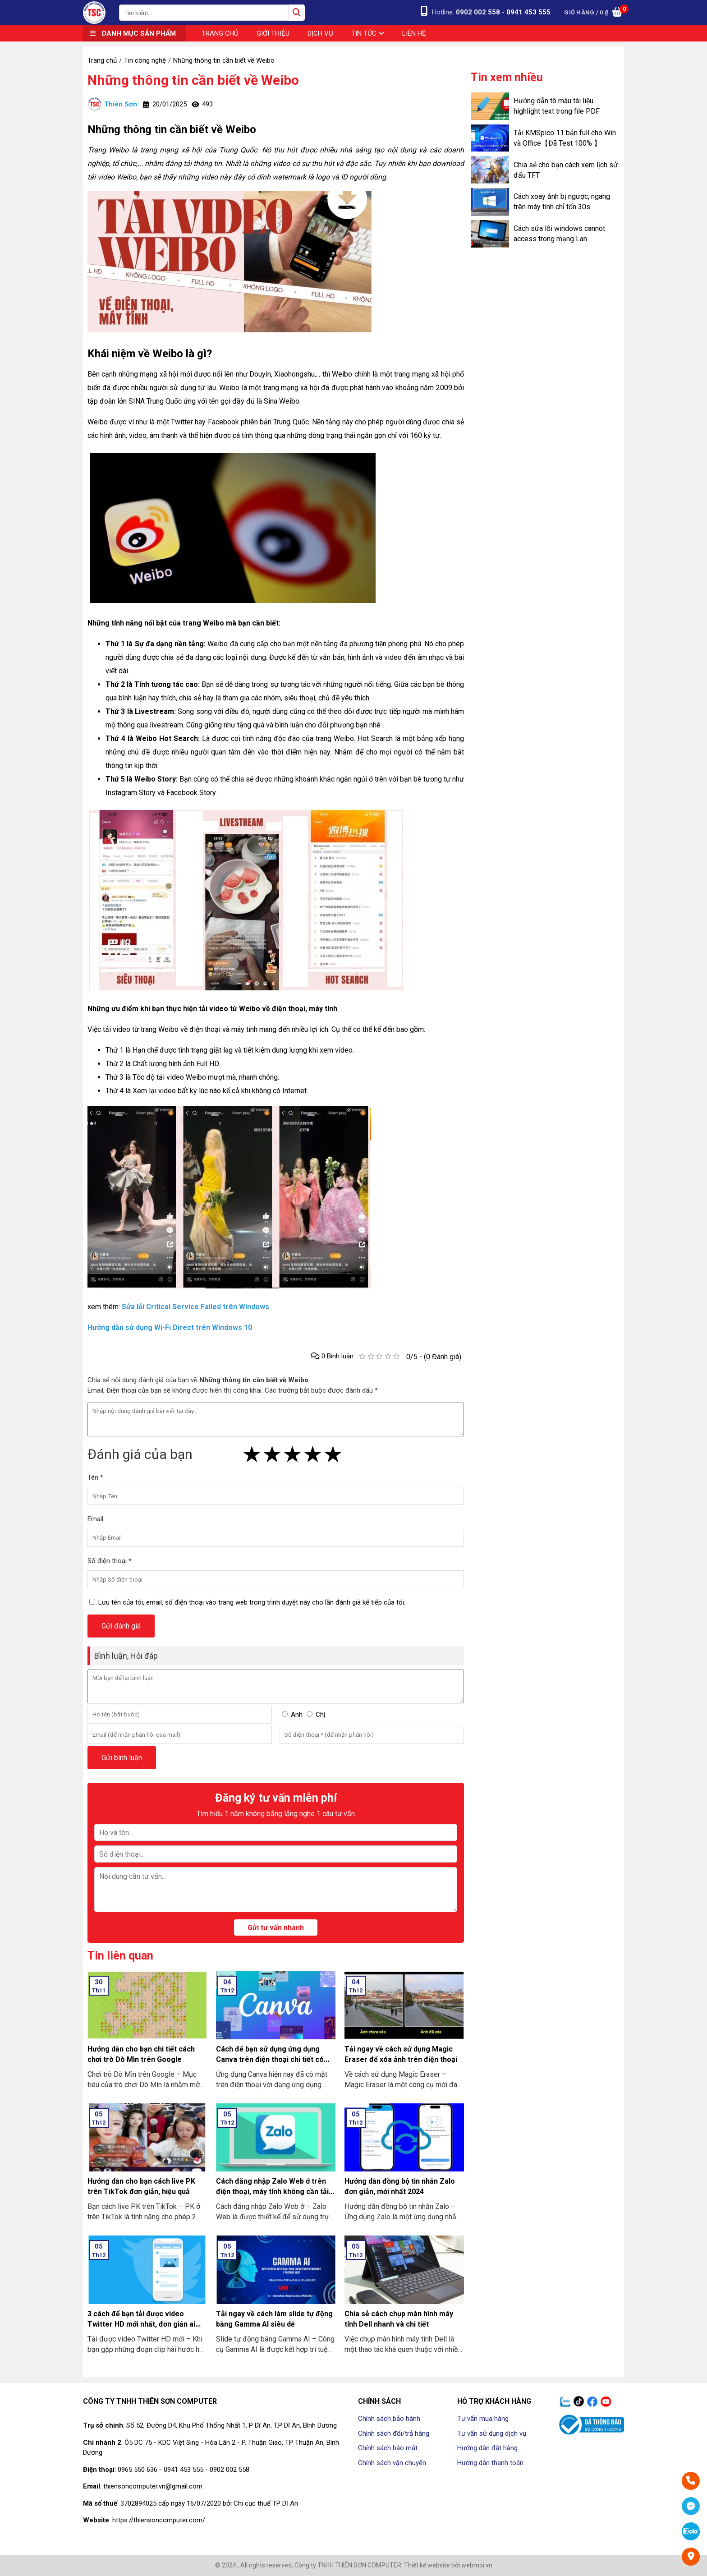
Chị (321, 1715)
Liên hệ (414, 33)
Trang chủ (220, 33)
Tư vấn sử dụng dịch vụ (491, 2433)
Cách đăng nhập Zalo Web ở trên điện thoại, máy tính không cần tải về (272, 2191)
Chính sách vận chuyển (392, 2463)
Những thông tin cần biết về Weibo (193, 80)
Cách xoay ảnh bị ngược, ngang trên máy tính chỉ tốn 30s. (562, 201)
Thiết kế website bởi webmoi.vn (448, 2565)
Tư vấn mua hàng (483, 2419)
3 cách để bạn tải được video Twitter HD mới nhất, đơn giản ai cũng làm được (141, 2324)
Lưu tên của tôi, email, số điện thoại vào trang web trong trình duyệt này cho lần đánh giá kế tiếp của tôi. (251, 1602)
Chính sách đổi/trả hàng (393, 2433)
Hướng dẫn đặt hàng (487, 2448)
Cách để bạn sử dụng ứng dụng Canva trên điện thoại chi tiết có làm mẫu (270, 2059)
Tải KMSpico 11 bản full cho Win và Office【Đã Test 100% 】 (565, 138)
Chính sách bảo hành (389, 2419)
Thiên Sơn (112, 104)
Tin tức (367, 33)
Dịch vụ (320, 33)
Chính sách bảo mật (388, 2448)
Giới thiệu (273, 33)
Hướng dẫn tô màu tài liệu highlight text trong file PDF (557, 106)
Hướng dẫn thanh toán (490, 2463)
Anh (297, 1715)
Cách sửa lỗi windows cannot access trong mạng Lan (559, 233)
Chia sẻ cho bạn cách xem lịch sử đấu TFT (566, 170)
